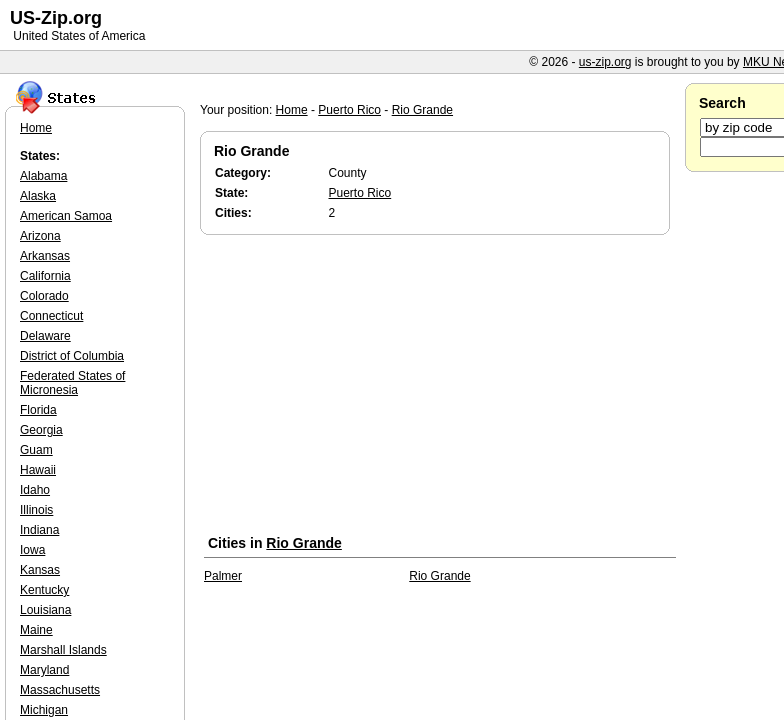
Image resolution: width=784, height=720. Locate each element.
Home (292, 110)
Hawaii (38, 470)
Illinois (36, 510)
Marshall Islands (63, 650)
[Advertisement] (440, 389)
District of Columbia (72, 356)
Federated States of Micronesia (72, 383)
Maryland (44, 670)
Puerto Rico (349, 110)
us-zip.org (605, 62)
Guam (36, 450)
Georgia (41, 430)
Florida (38, 410)
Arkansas (45, 256)
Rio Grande (422, 110)
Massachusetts (60, 690)
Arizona (40, 236)
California (45, 276)
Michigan (44, 710)
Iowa (32, 550)
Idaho (35, 490)
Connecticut (51, 316)
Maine (36, 630)
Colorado (44, 296)
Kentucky (44, 590)
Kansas (40, 570)
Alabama (43, 176)
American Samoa (66, 216)
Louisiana (45, 610)
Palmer (223, 576)
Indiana (39, 530)
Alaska (38, 196)
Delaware (45, 336)
